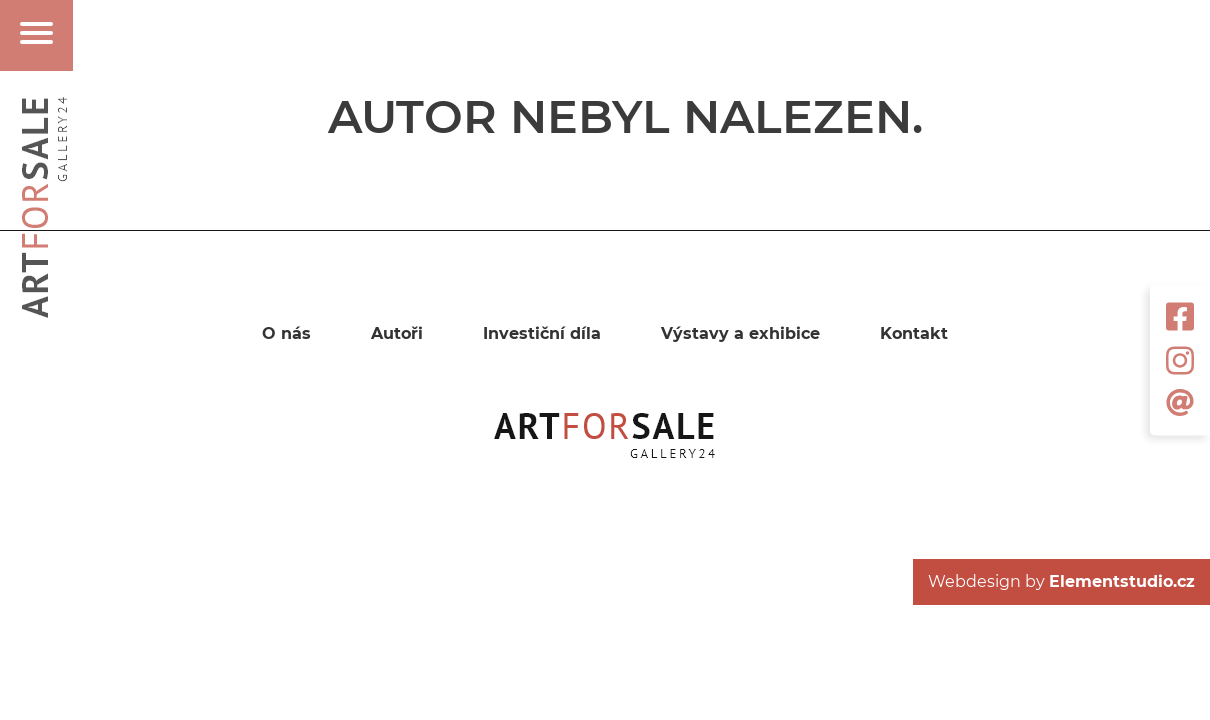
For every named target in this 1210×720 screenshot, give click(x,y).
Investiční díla (542, 334)
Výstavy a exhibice (740, 334)
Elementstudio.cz (1122, 582)
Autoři (397, 334)
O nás (286, 334)
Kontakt (914, 334)
